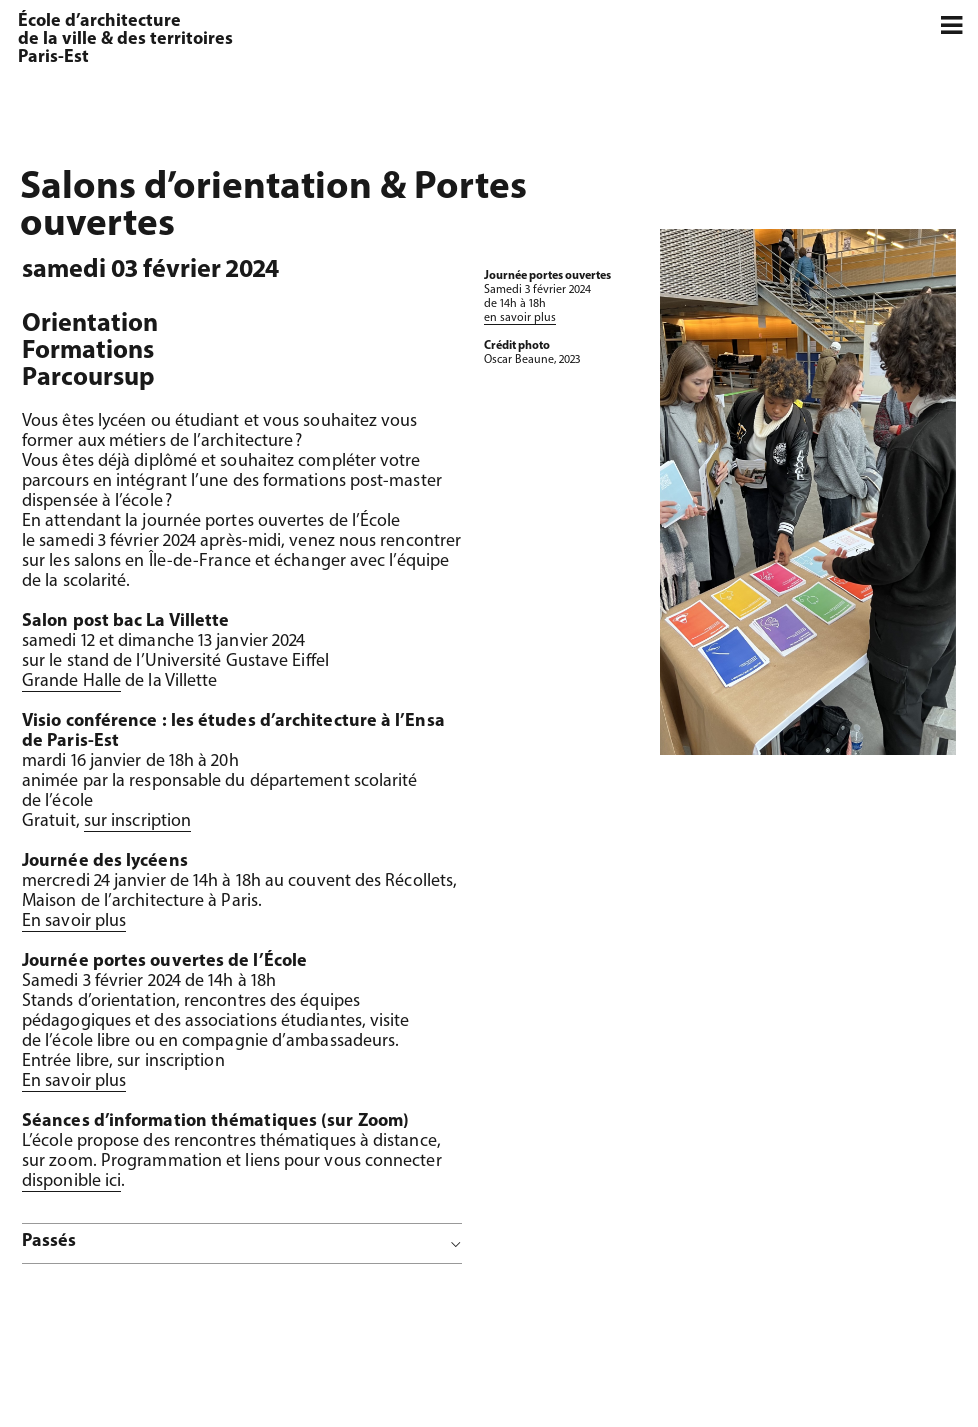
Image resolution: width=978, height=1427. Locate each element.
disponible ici (71, 1181)
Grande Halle (71, 681)
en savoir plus (520, 318)
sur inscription (137, 821)
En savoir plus (74, 921)
